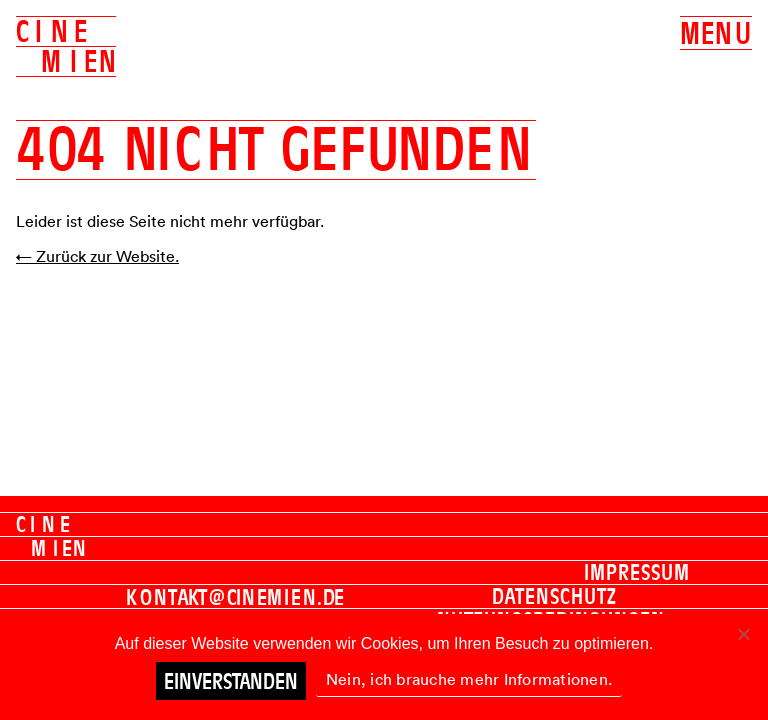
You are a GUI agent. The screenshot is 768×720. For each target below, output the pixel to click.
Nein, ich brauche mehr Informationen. (469, 679)
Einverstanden (231, 681)
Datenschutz (554, 596)
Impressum (637, 572)
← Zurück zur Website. (97, 256)
